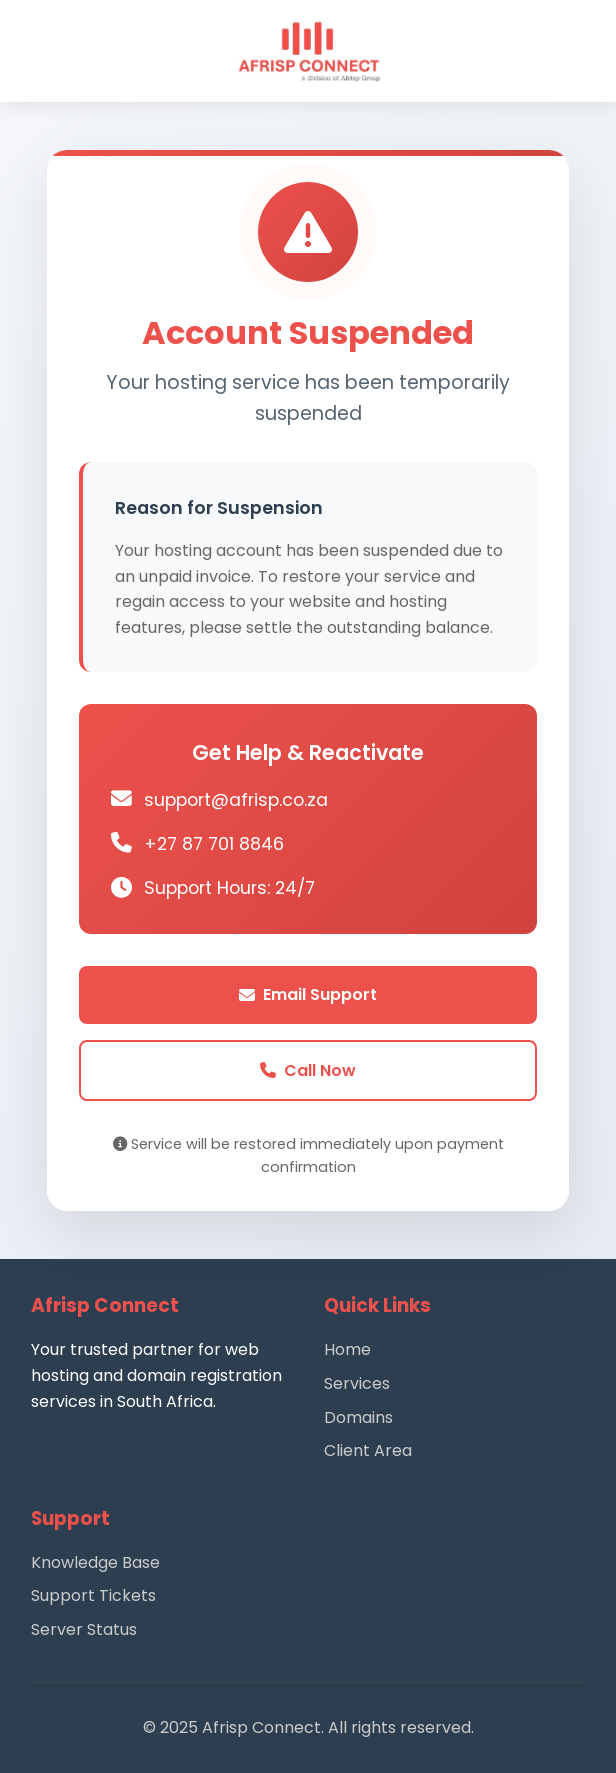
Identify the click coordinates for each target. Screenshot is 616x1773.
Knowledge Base (95, 1562)
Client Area (368, 1450)
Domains (358, 1417)
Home (347, 1349)
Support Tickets (93, 1595)
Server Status (84, 1629)
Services (357, 1383)
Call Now (308, 1070)
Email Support (308, 994)
